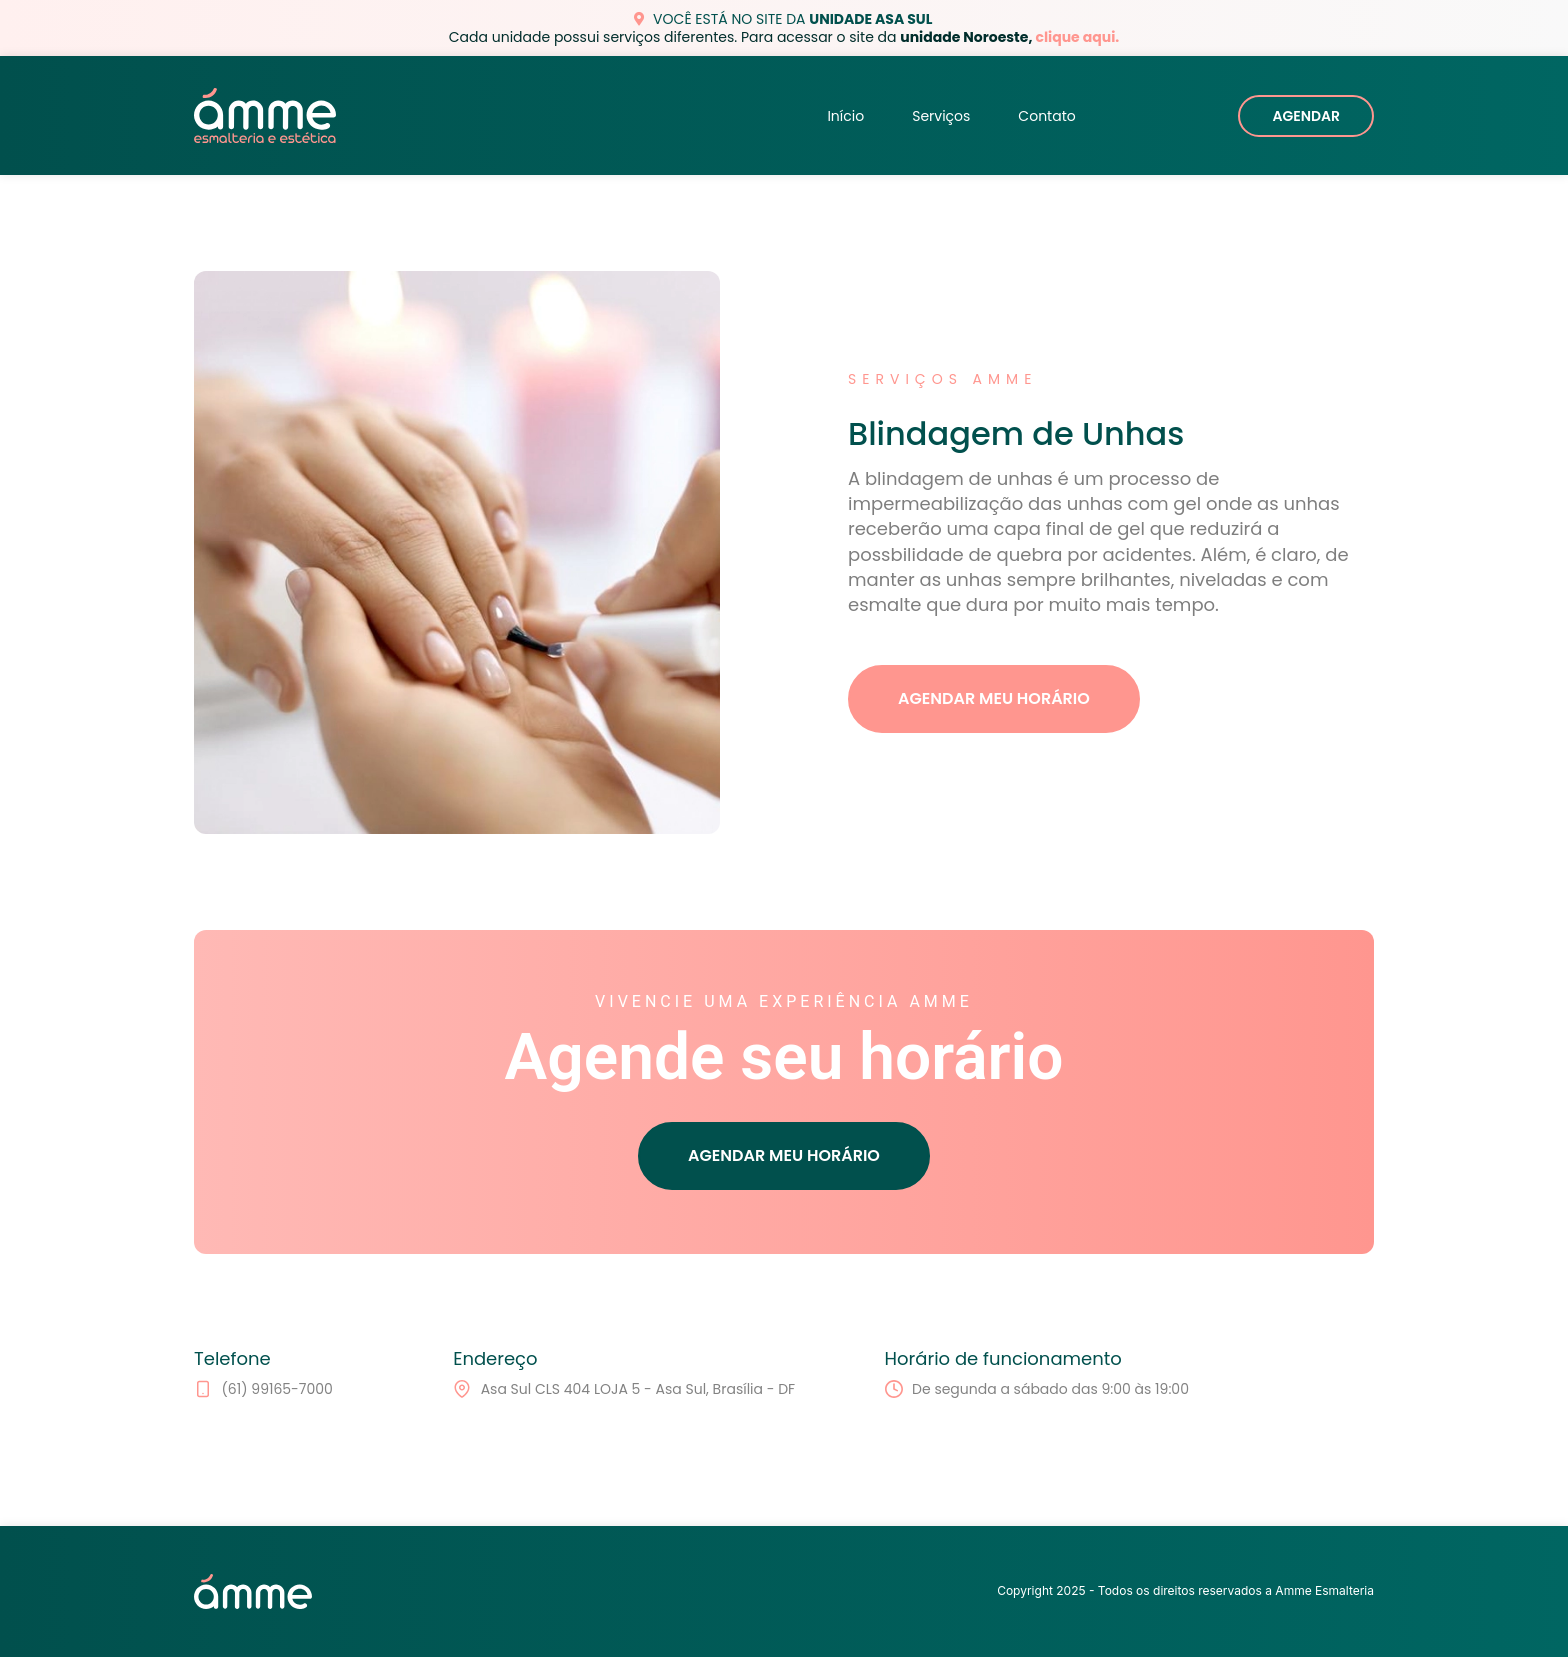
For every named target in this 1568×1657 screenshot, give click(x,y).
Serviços (941, 116)
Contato (1046, 116)
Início (845, 116)
